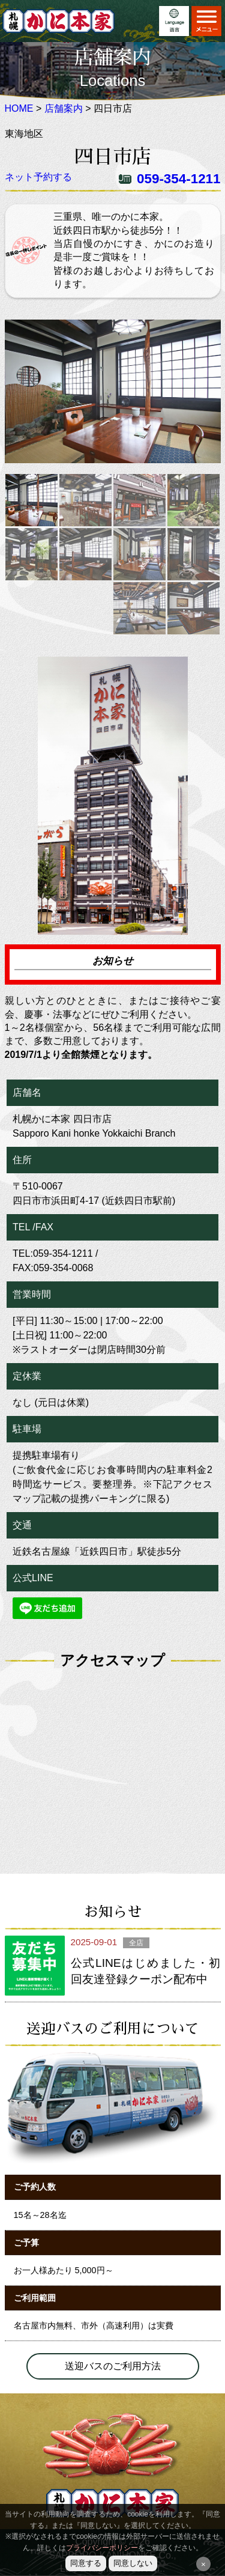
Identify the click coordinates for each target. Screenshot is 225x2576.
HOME (19, 108)
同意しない (132, 2563)
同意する (85, 2563)
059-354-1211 (178, 178)
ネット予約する (38, 177)
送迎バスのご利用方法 (113, 2366)
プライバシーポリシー (102, 2548)
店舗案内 (63, 108)
